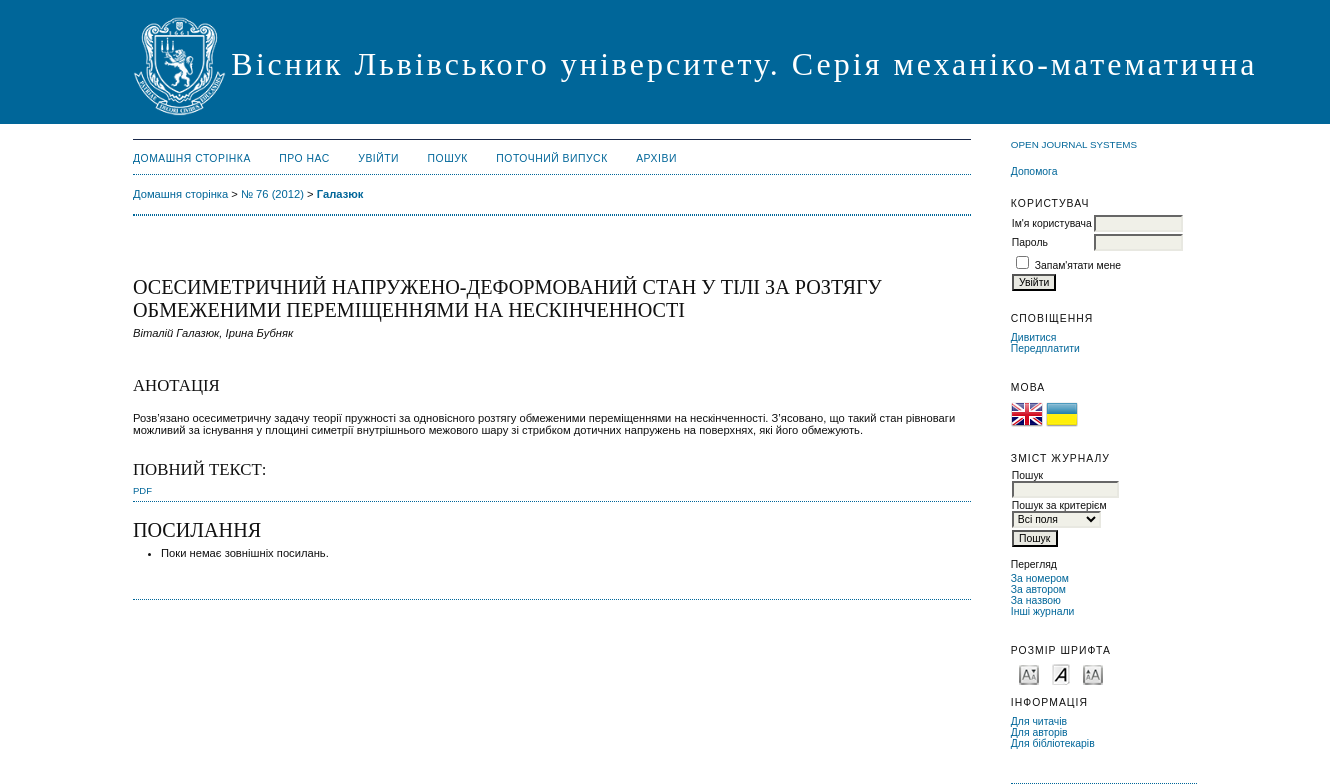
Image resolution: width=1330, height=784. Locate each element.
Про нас (304, 158)
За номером (1040, 578)
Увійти (378, 158)
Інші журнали (1042, 611)
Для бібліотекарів (1053, 743)
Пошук (448, 158)
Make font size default (1061, 673)
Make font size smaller (1029, 673)
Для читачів (1039, 721)
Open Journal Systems (1074, 144)
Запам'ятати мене (1078, 265)
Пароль (1030, 242)
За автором (1038, 589)
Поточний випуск (551, 158)
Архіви (656, 158)
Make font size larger (1093, 673)
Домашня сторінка (192, 158)
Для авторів (1039, 732)
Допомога (1034, 171)
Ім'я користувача (1052, 223)
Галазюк (340, 194)
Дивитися (1034, 337)
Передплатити (1045, 348)
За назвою (1036, 600)
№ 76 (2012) (272, 194)
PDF (142, 490)
